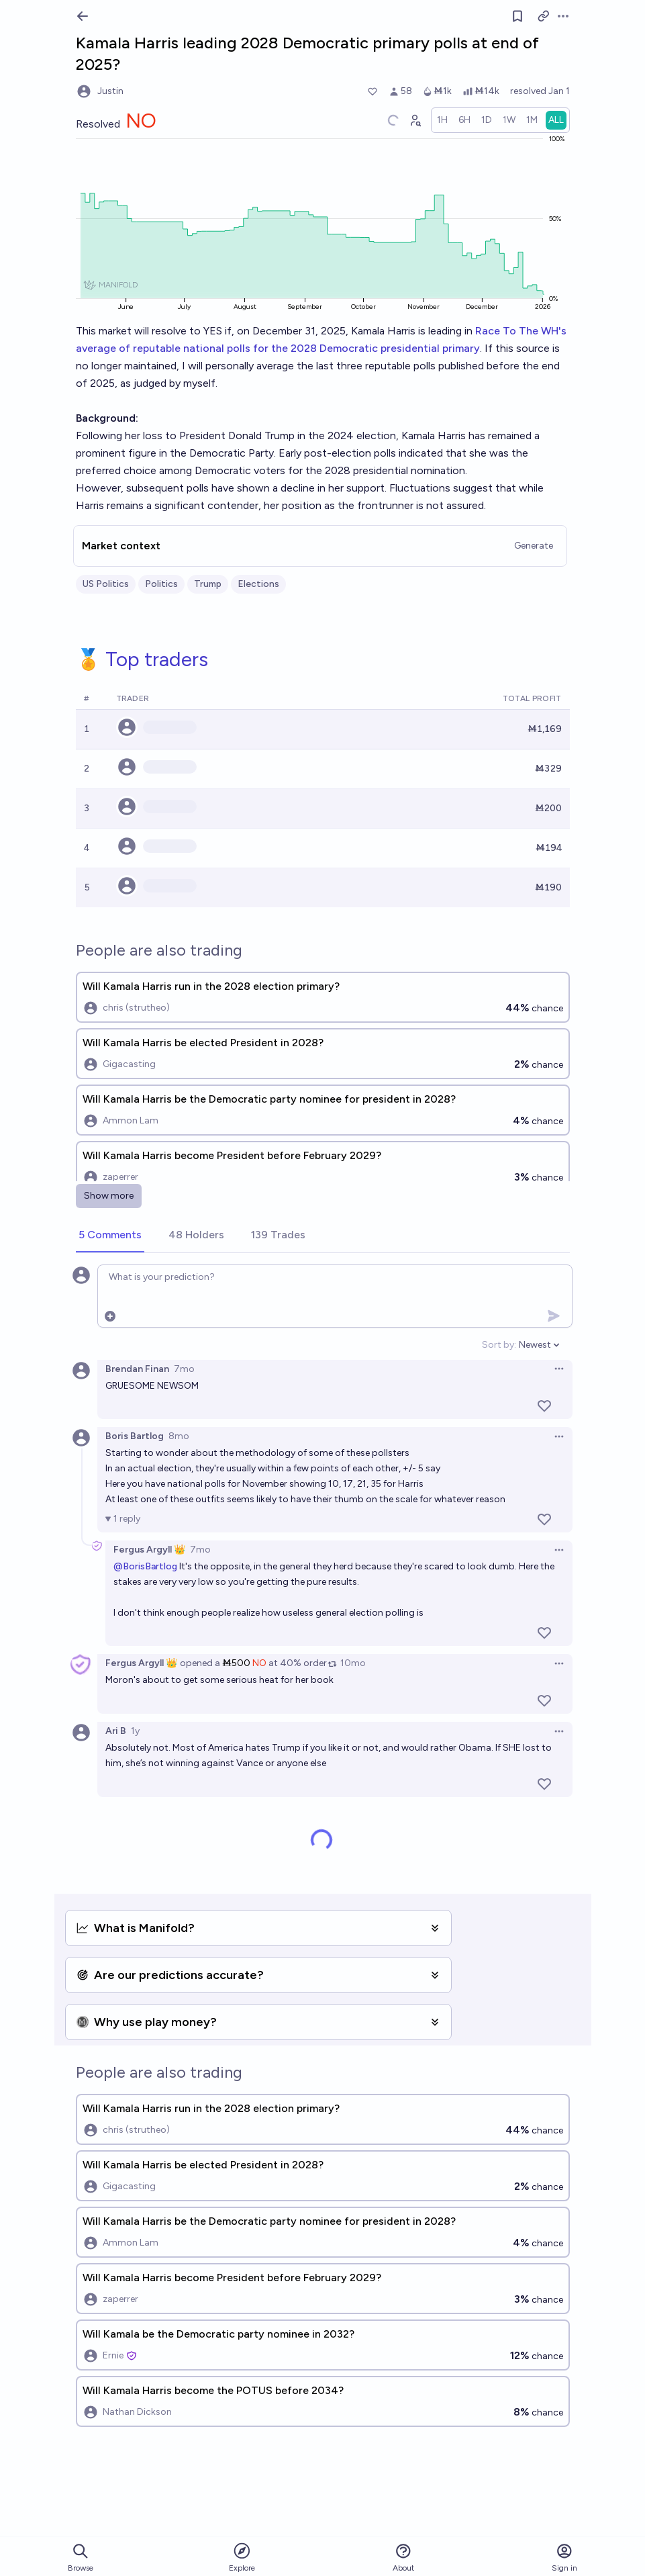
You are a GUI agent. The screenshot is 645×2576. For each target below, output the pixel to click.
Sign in (564, 2557)
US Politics (106, 584)
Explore (242, 2557)
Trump (207, 584)
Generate (533, 545)
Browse (80, 2557)
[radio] (442, 120)
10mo (353, 1663)
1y (135, 1731)
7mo (184, 1369)
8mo (178, 1436)
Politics (161, 584)
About (403, 2557)
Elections (258, 584)
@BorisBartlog (145, 1566)
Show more (109, 1195)
